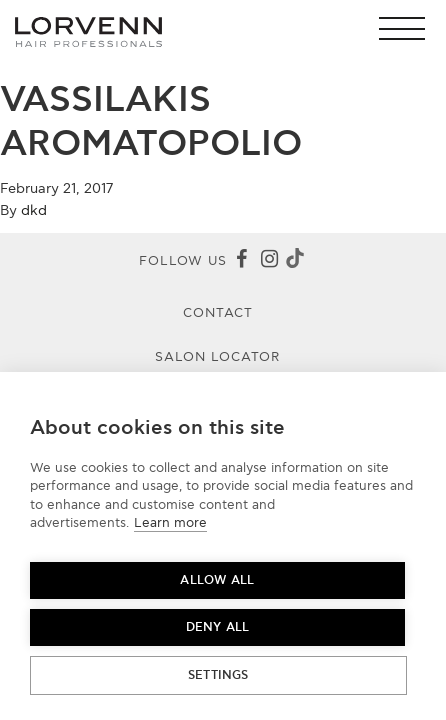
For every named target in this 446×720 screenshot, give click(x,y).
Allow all (217, 580)
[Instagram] (269, 261)
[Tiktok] (295, 261)
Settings (218, 675)
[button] (407, 28)
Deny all (218, 627)
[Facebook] (241, 261)
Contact (218, 313)
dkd (34, 210)
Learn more (170, 523)
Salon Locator (218, 357)
